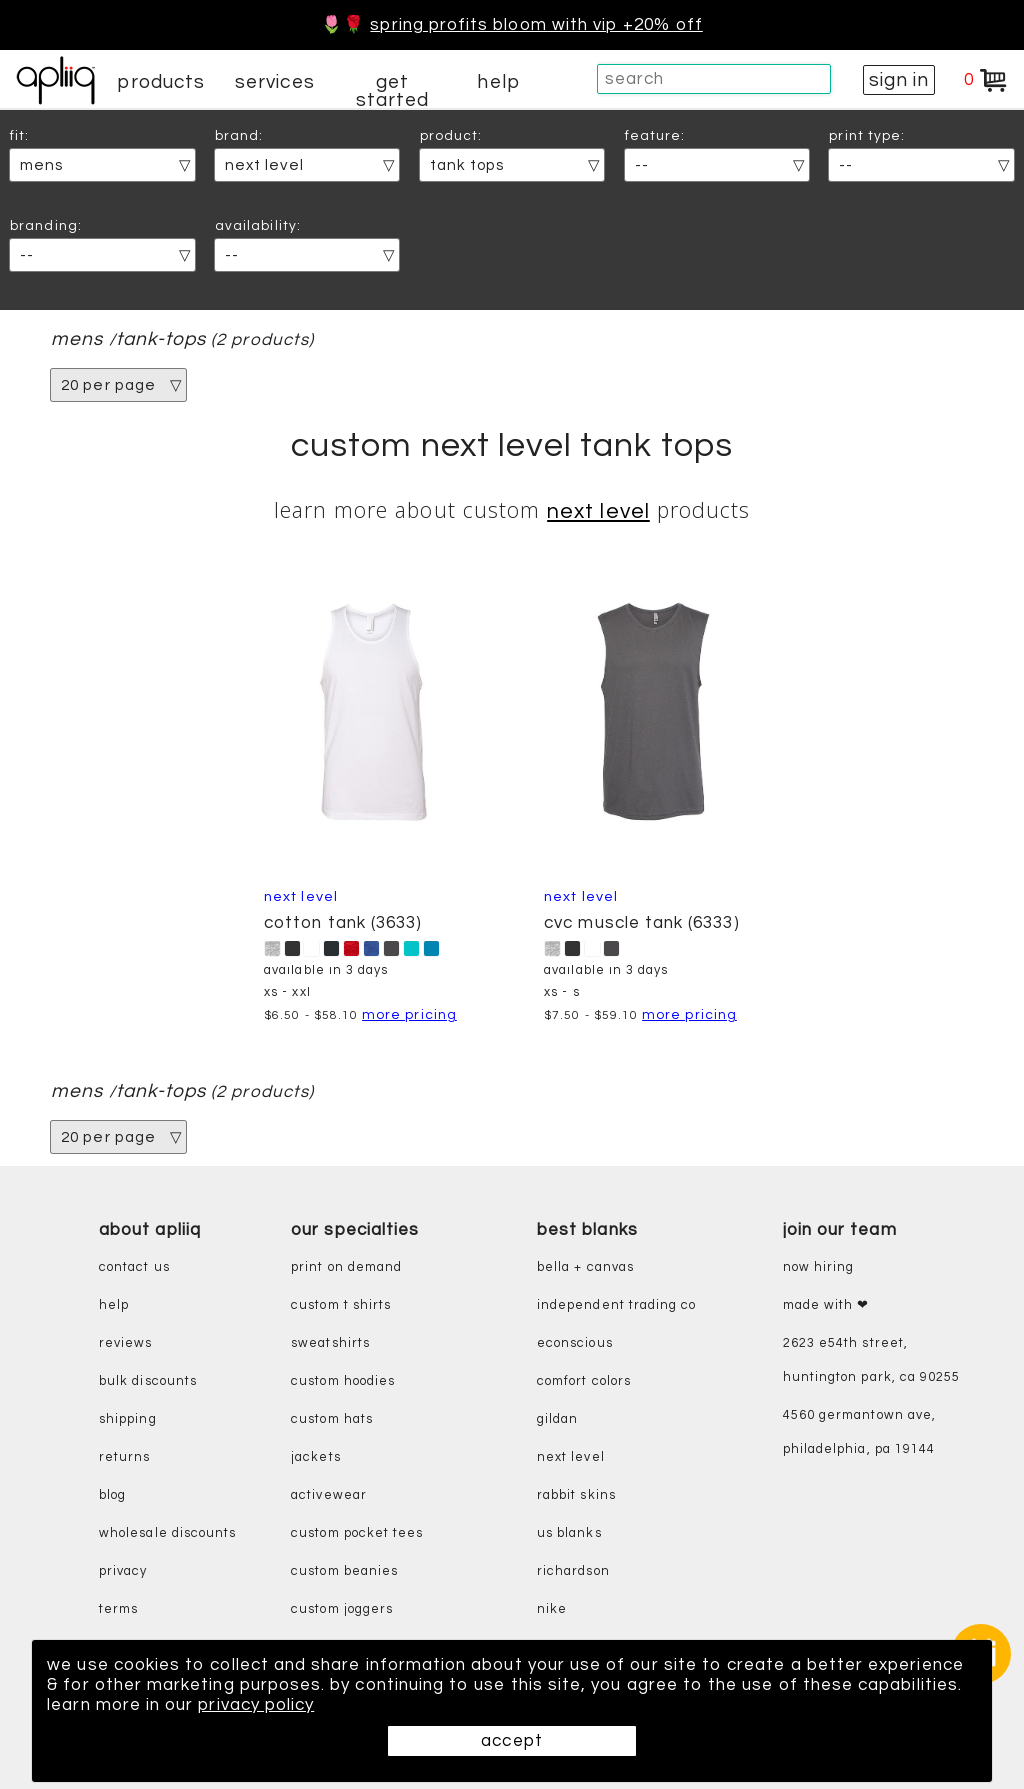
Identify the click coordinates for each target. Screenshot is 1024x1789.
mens (77, 339)
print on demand (346, 1267)
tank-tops (161, 339)
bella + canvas (585, 1267)
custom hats (332, 1419)
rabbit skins (576, 1495)
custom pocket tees (357, 1533)
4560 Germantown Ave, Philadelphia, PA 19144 (859, 1432)
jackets (315, 1457)
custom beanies (344, 1571)
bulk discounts (148, 1381)
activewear (329, 1495)
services (275, 82)
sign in (899, 80)
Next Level (598, 511)
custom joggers (342, 1609)
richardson (573, 1571)
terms (118, 1609)
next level (571, 1457)
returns (124, 1457)
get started (392, 91)
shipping (128, 1419)
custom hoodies (343, 1381)
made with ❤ (826, 1305)
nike (552, 1609)
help (498, 82)
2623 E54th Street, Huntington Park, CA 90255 (872, 1360)
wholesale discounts (167, 1533)
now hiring (819, 1267)
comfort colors (584, 1381)
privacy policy (256, 1705)
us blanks (569, 1533)
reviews (125, 1343)
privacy (123, 1571)
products (161, 82)
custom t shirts (341, 1305)
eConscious (575, 1343)
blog (112, 1495)
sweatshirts (330, 1343)
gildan (557, 1419)
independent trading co (616, 1305)
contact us (134, 1267)
